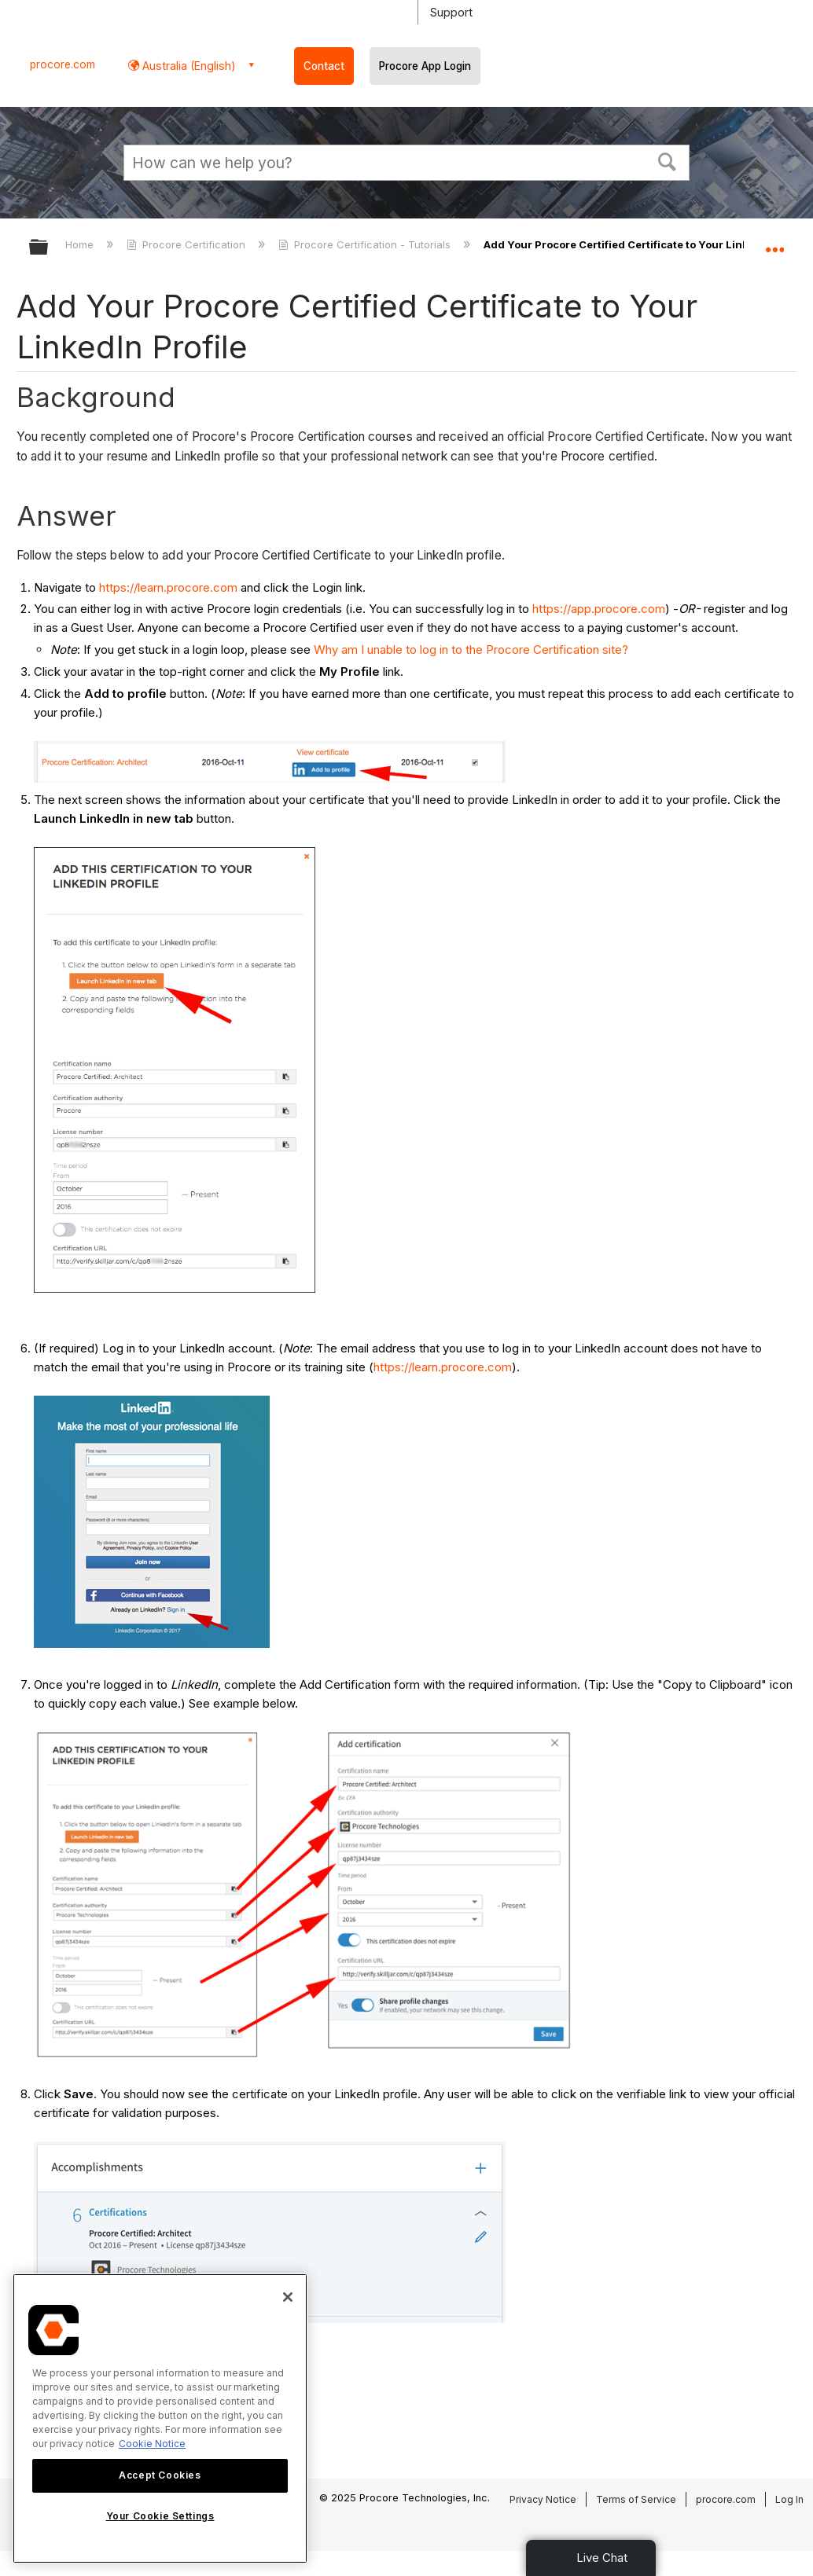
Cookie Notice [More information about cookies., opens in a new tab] (152, 2443)
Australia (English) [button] (187, 65)
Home (81, 244)
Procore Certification (187, 244)
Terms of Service (636, 2499)
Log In (789, 2499)
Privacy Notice (543, 2499)
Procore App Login (425, 66)
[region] (160, 2418)
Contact (323, 66)
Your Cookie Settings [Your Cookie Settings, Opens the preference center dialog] (160, 2516)
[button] (668, 160)
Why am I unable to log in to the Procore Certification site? (471, 649)
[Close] (287, 2297)
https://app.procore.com (598, 608)
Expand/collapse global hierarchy (49, 248)
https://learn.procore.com (168, 587)
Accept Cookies (159, 2475)
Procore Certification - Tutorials (366, 244)
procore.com (62, 64)
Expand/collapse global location (774, 242)
